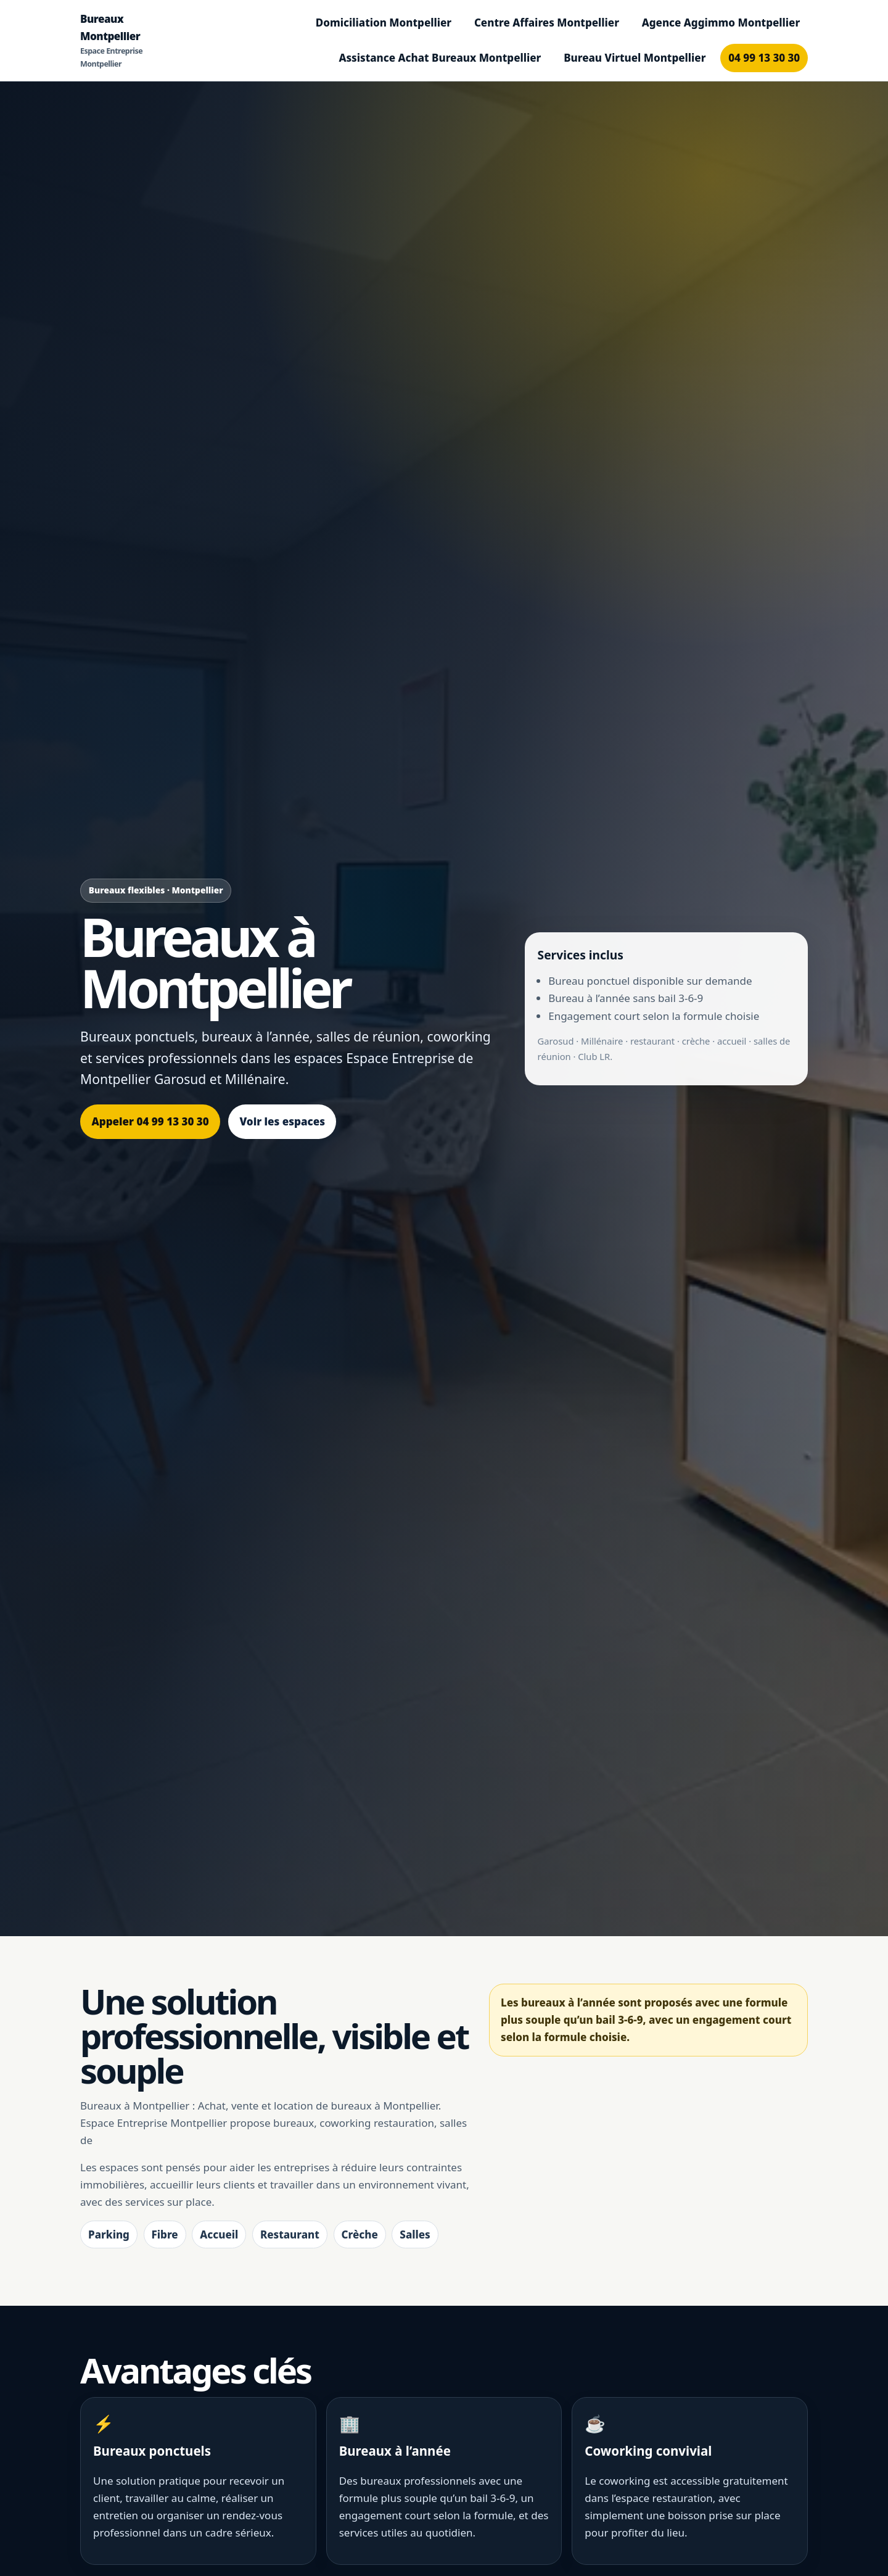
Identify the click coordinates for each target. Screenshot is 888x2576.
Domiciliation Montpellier (383, 22)
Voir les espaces (282, 1121)
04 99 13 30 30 (764, 58)
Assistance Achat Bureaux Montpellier (440, 58)
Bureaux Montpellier (115, 41)
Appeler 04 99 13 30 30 (149, 1121)
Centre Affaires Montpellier (546, 22)
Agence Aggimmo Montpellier (721, 22)
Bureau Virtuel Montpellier (634, 58)
